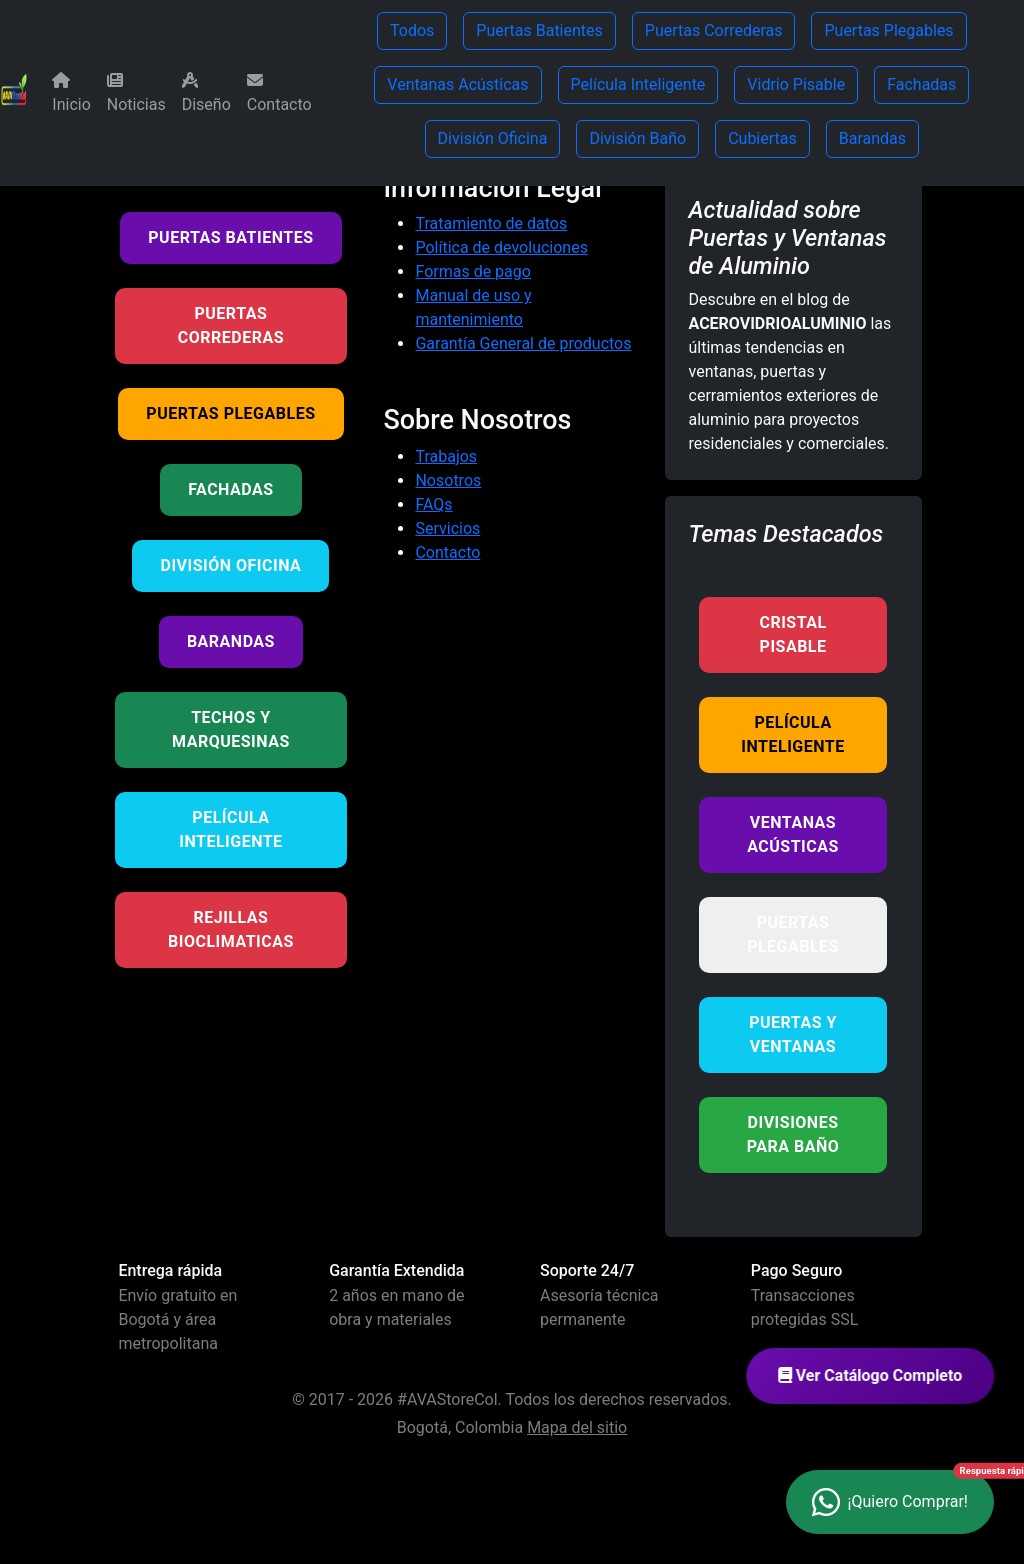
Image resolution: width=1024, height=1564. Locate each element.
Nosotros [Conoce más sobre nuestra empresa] (448, 480)
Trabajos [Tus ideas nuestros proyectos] (446, 456)
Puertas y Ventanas (793, 1034)
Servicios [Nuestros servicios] (447, 528)
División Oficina (493, 138)
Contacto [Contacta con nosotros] (447, 552)
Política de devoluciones (501, 247)
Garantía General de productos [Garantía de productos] (523, 343)
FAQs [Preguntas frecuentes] (433, 504)
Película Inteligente (638, 84)
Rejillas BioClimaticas (231, 929)
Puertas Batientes (539, 30)
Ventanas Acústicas (457, 84)
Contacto (279, 93)
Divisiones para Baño (793, 1134)
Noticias (136, 93)
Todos (412, 30)
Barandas (872, 138)
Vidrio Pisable (796, 84)
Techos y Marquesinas (231, 729)
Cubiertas (762, 138)
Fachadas (921, 84)
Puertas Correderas (714, 30)
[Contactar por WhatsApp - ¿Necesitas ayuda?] (890, 1502)
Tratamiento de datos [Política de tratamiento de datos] (491, 223)
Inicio (71, 93)
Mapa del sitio (577, 1427)
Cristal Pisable (792, 634)
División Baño (637, 138)
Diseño (206, 93)
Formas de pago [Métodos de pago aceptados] (472, 271)
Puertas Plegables (888, 30)
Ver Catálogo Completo (881, 1375)
